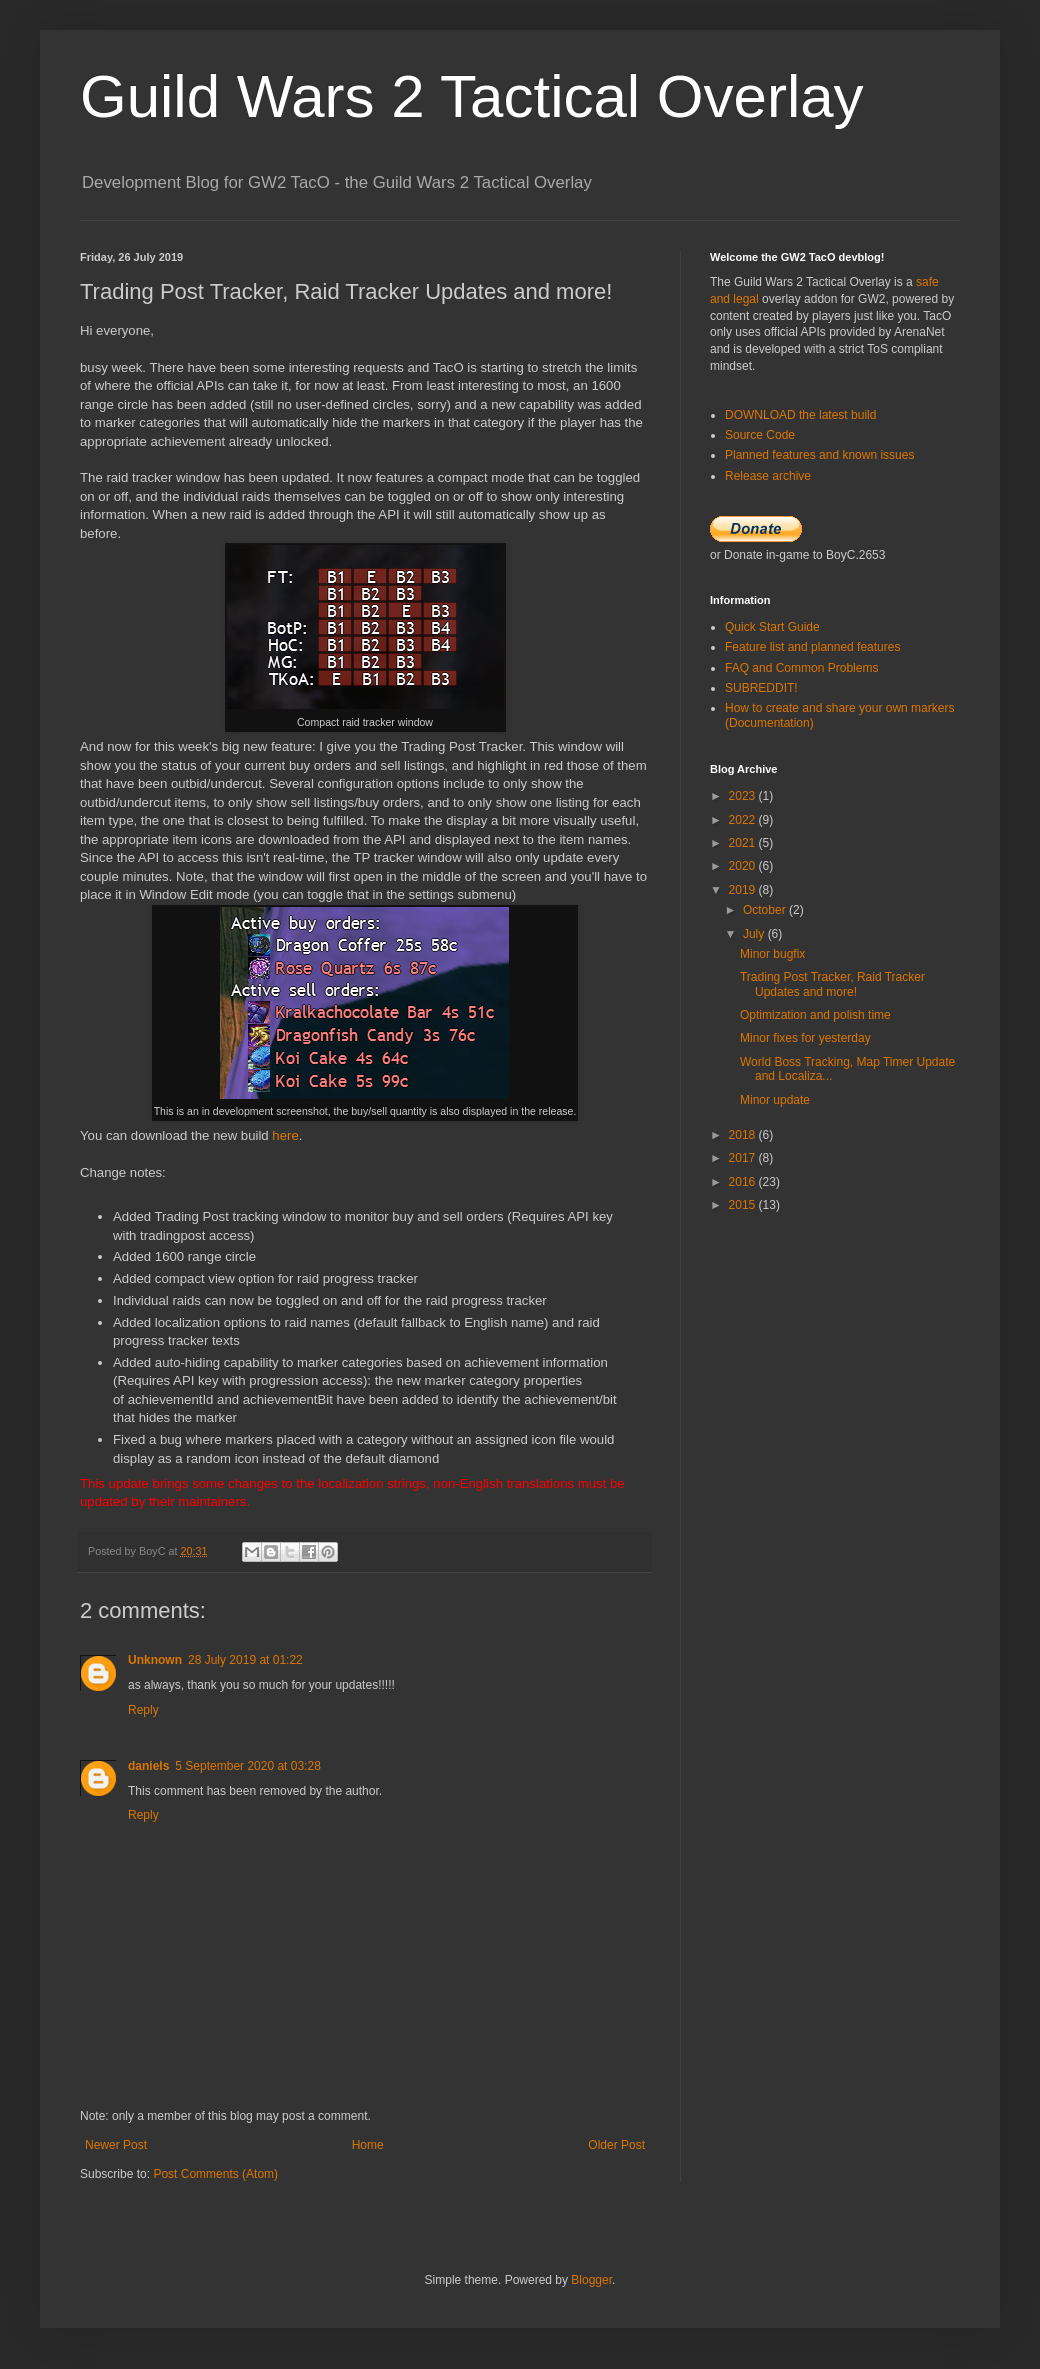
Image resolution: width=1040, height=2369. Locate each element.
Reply (143, 1710)
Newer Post (116, 2145)
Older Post (616, 2145)
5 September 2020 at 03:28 (247, 1766)
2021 (744, 843)
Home (368, 2145)
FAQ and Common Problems (801, 668)
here (285, 1135)
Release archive (768, 476)
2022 (744, 820)
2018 (744, 1135)
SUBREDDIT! (761, 688)
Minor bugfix (772, 954)
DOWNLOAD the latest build (800, 415)
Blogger (591, 2280)
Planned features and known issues (819, 455)
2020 (744, 866)
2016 (744, 1182)
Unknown (155, 1660)
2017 (744, 1158)
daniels (148, 1766)
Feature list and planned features (812, 647)
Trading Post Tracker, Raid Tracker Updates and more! (832, 984)
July (755, 934)
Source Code (760, 435)
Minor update (775, 1100)
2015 (744, 1205)
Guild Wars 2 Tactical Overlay (472, 96)
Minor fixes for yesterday (805, 1038)
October (766, 910)
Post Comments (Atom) (215, 2174)
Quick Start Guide (772, 627)
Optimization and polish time (815, 1015)
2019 (744, 890)
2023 (744, 796)
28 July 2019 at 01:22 (245, 1660)
